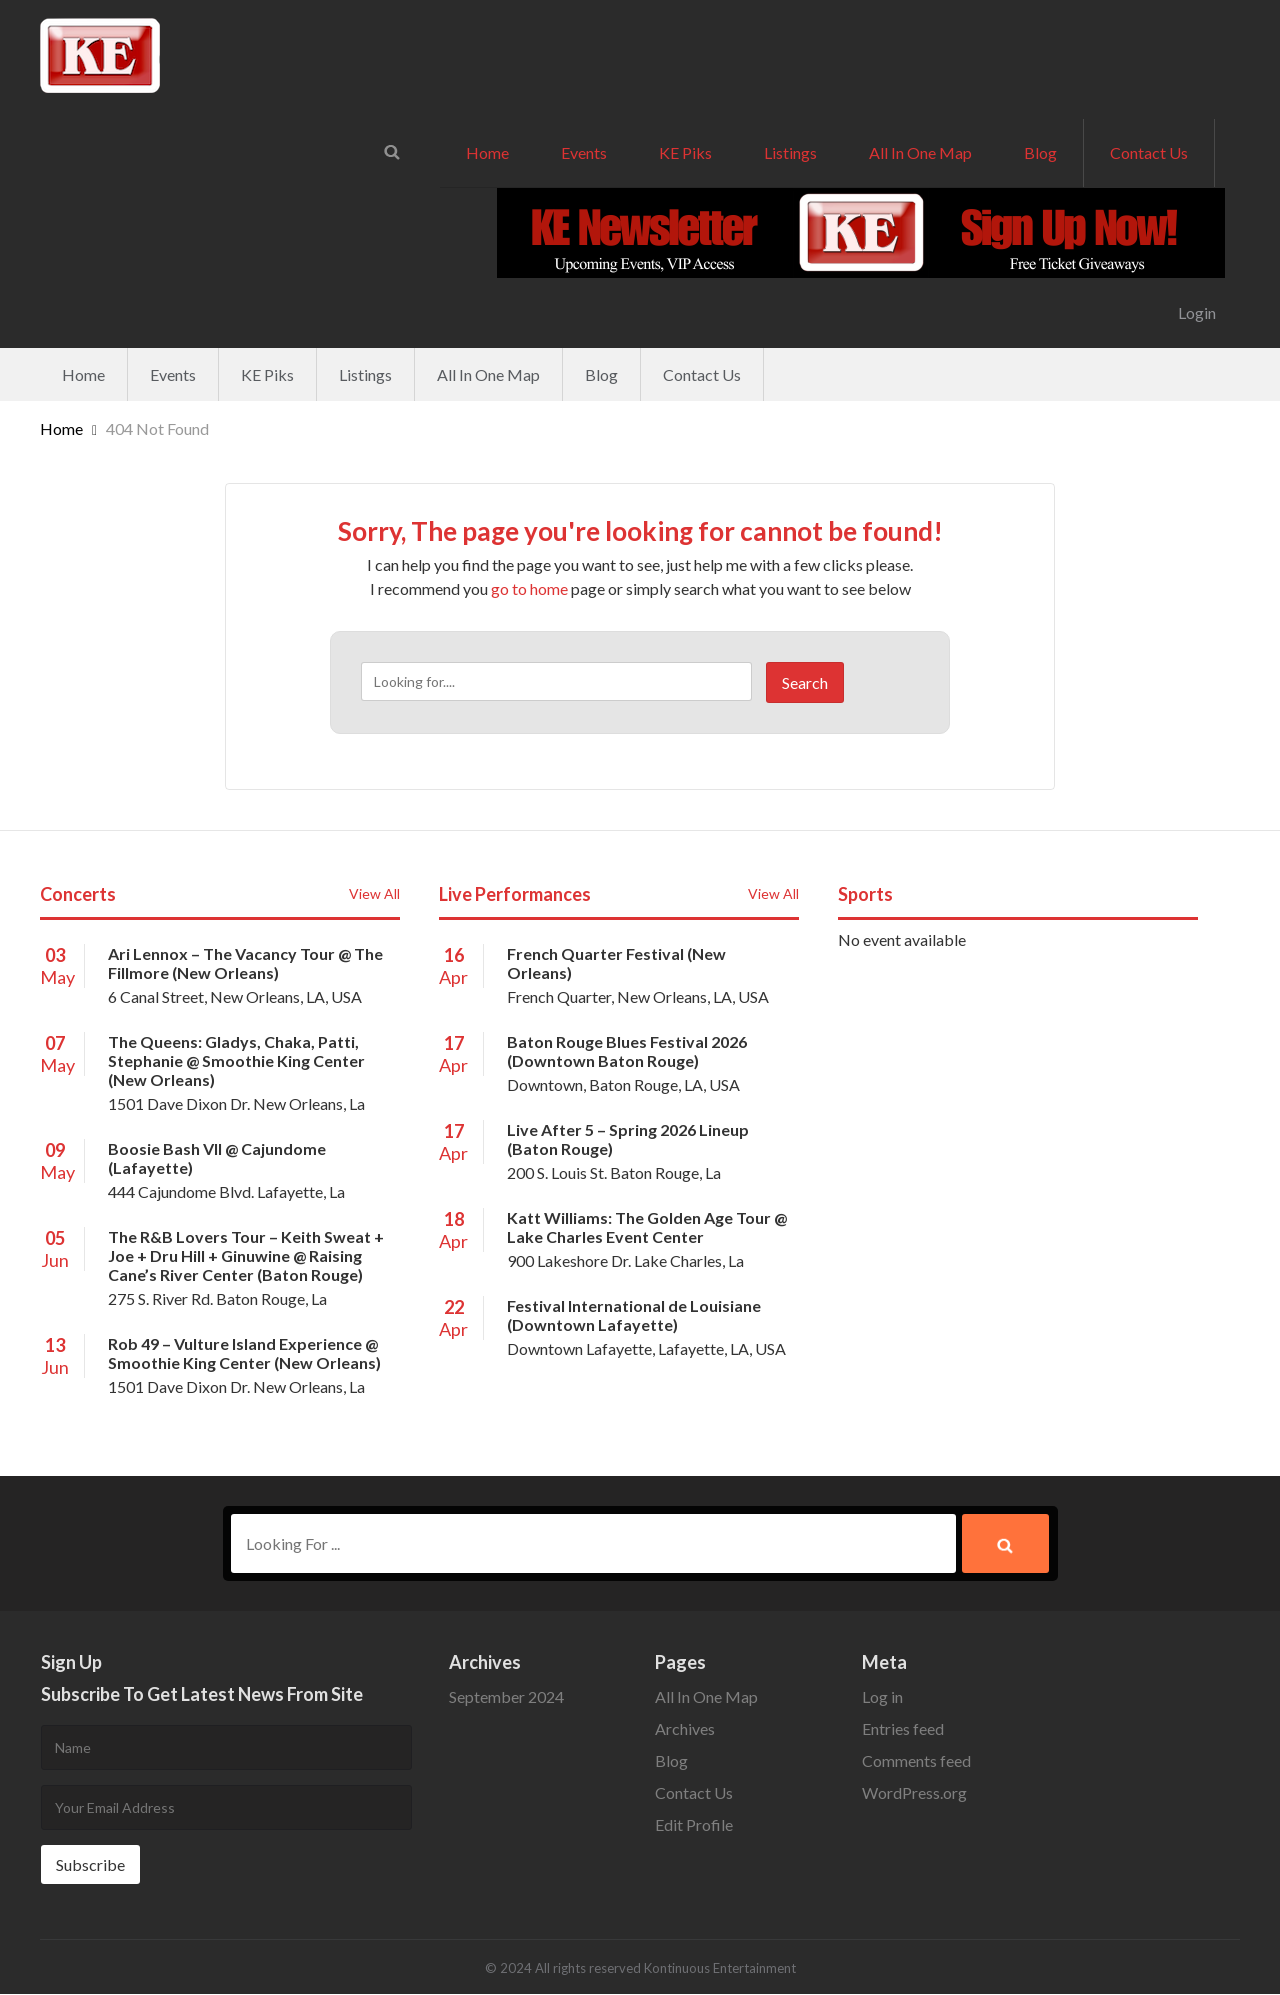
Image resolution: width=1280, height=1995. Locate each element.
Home (487, 152)
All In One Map (920, 152)
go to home (529, 588)
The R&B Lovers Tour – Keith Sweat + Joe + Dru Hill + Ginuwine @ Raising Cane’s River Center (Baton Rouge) (246, 1255)
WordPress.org (914, 1793)
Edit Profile (694, 1825)
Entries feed (903, 1729)
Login (1197, 312)
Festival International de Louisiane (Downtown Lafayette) (634, 1315)
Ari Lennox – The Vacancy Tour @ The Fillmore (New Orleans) (245, 963)
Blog (1040, 152)
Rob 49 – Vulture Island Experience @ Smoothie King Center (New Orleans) (244, 1353)
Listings (790, 152)
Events (584, 152)
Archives (685, 1729)
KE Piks (685, 152)
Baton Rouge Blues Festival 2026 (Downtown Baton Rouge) (627, 1051)
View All (374, 893)
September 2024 (506, 1697)
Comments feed (916, 1761)
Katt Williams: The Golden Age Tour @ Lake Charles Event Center (647, 1227)
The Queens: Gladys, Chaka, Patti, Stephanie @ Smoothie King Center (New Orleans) (236, 1060)
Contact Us (1149, 152)
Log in (882, 1697)
